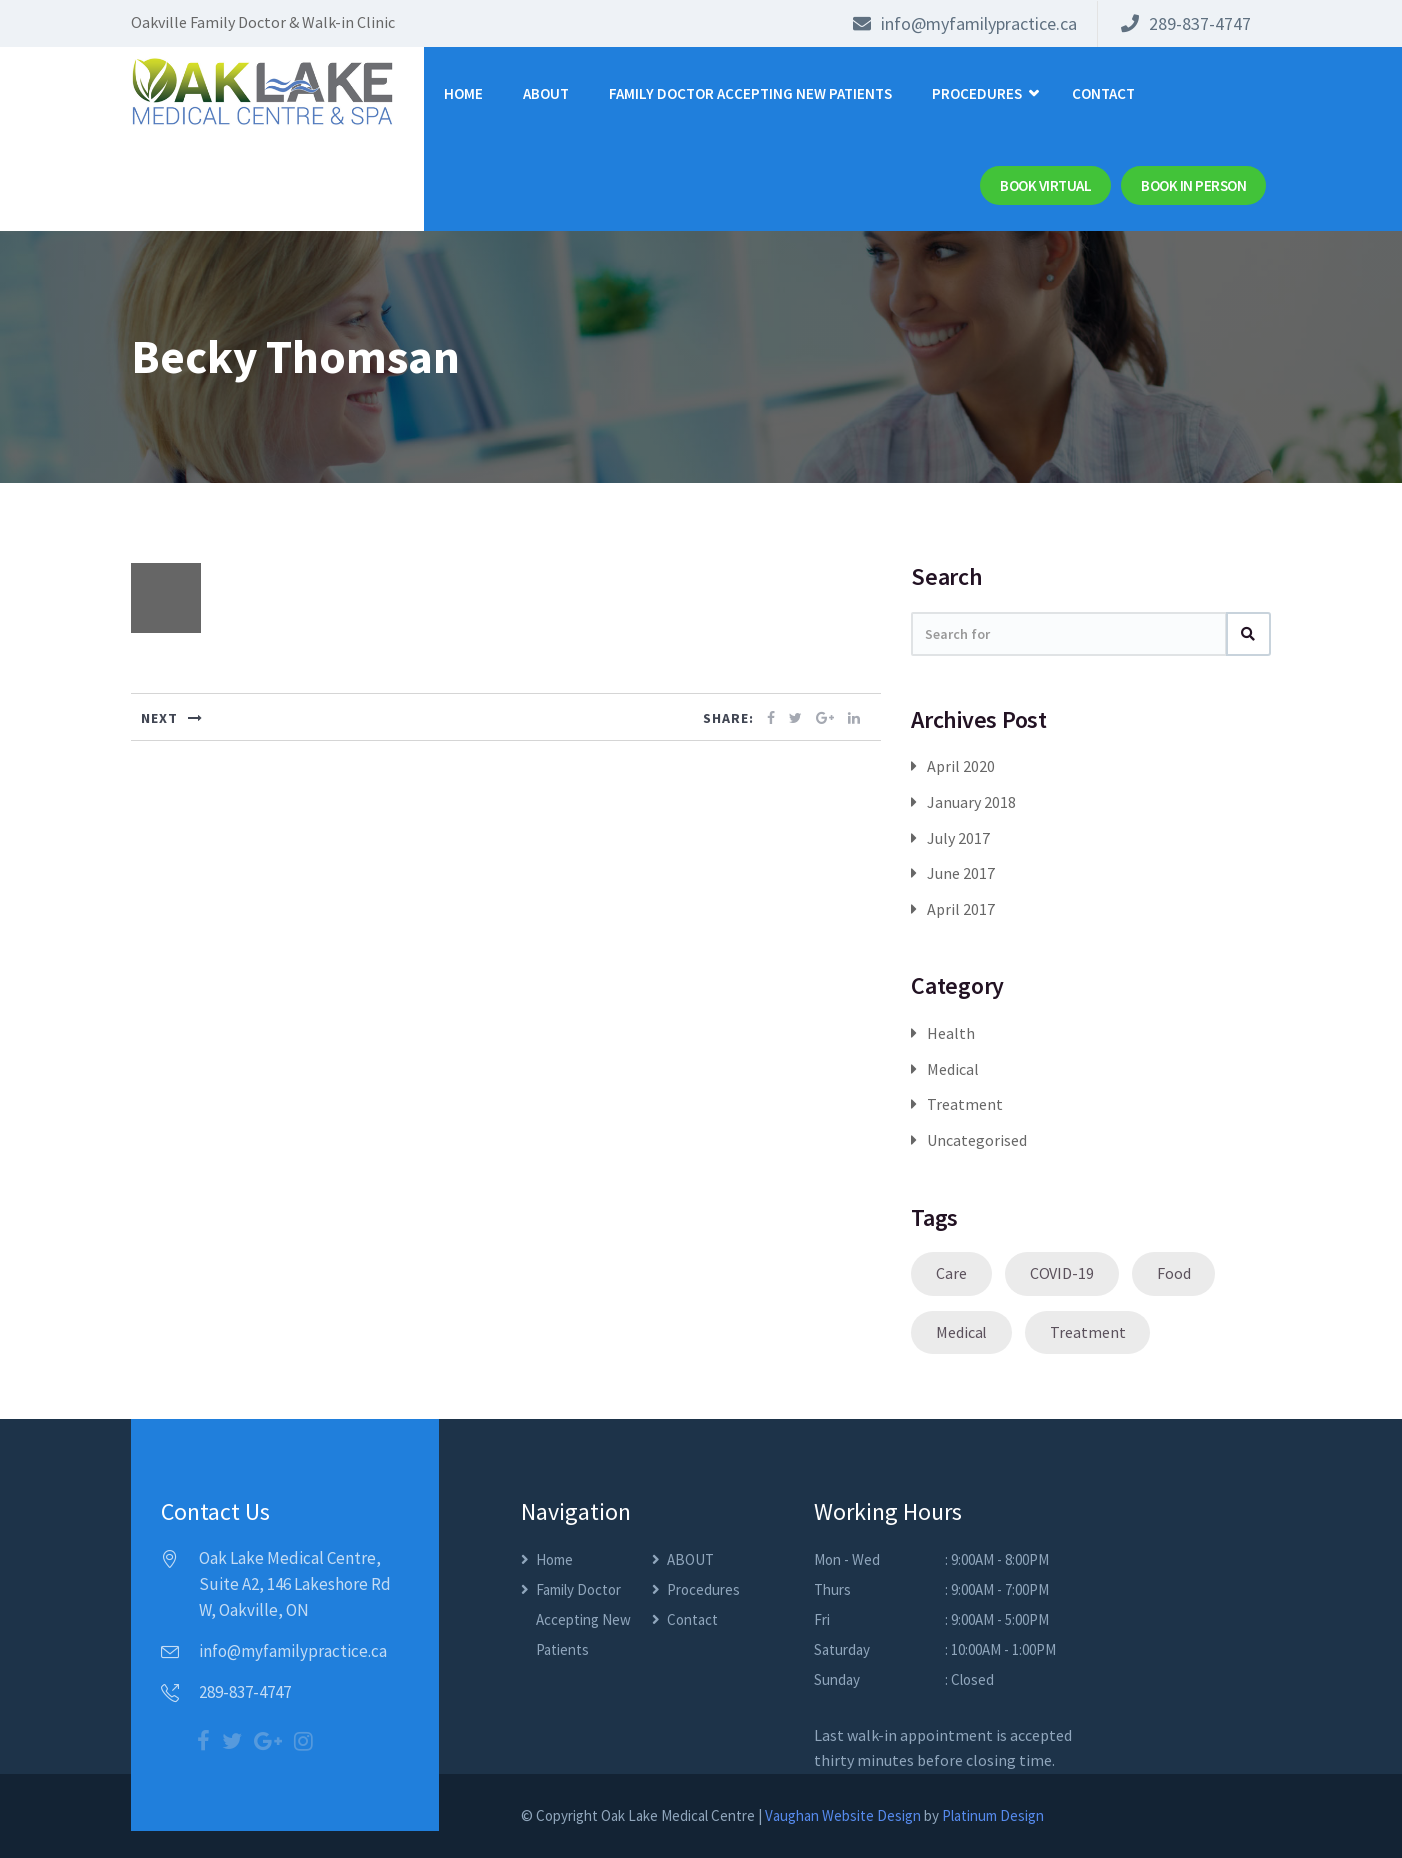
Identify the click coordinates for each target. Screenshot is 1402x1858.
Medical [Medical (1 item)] (961, 1332)
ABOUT (546, 93)
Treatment (965, 1104)
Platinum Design (993, 1815)
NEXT (172, 718)
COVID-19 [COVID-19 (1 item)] (1062, 1273)
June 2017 (961, 873)
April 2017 (961, 909)
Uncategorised (977, 1140)
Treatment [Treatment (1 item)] (1087, 1332)
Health (951, 1033)
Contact (1103, 93)
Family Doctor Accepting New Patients (750, 93)
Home (463, 93)
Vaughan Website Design (843, 1815)
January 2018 (971, 802)
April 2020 (961, 766)
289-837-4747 (1186, 23)
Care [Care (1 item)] (951, 1273)
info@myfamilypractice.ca (965, 23)
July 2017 (958, 838)
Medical (953, 1069)
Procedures (977, 93)
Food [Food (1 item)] (1174, 1273)
